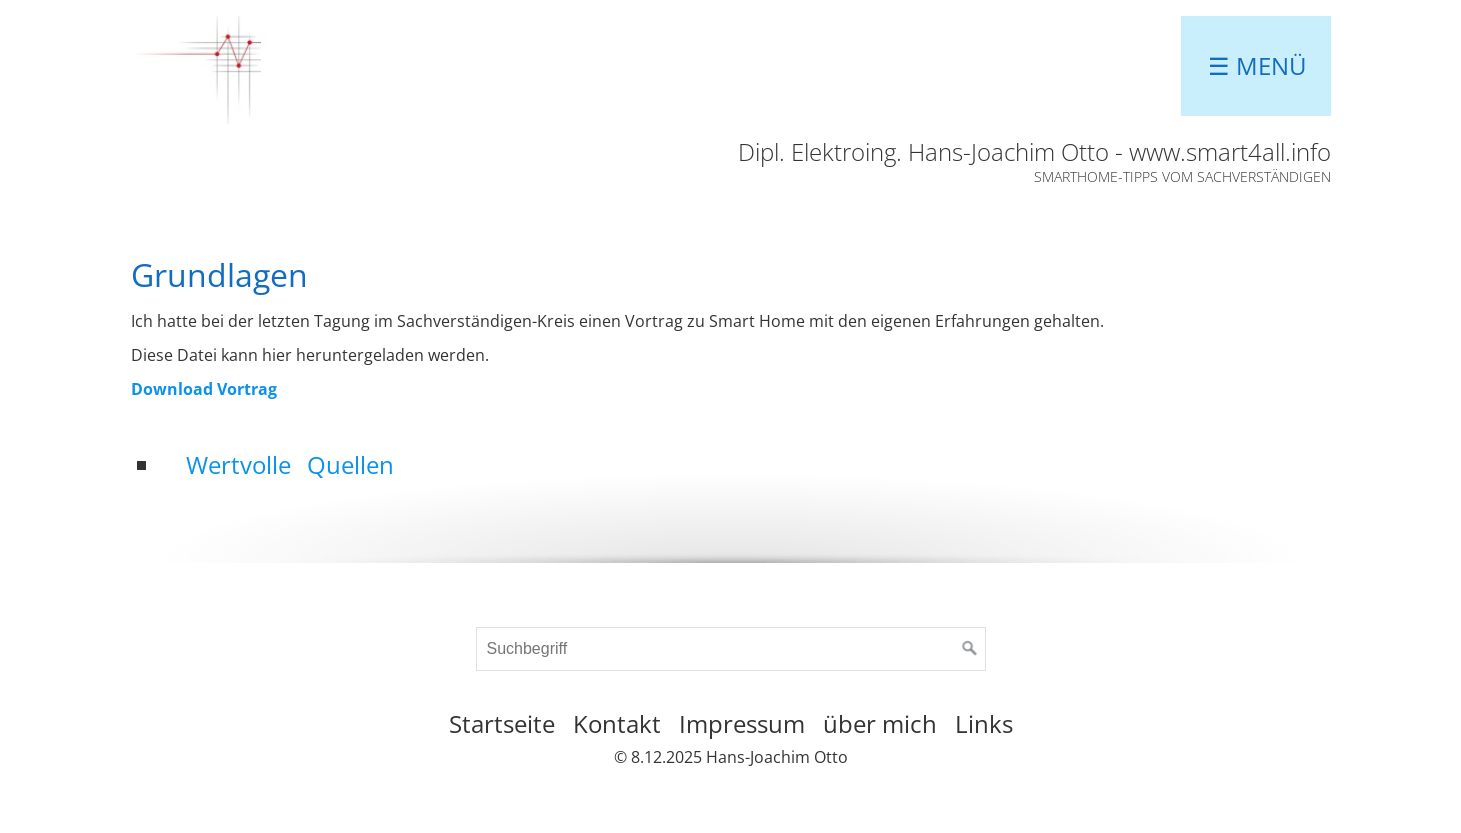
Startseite (502, 723)
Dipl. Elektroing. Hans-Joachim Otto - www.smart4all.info (1034, 151)
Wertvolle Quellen (290, 464)
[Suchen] (970, 649)
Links (984, 723)
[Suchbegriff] (731, 649)
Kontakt (617, 723)
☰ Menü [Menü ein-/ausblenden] (1257, 65)
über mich (880, 723)
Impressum (742, 723)
